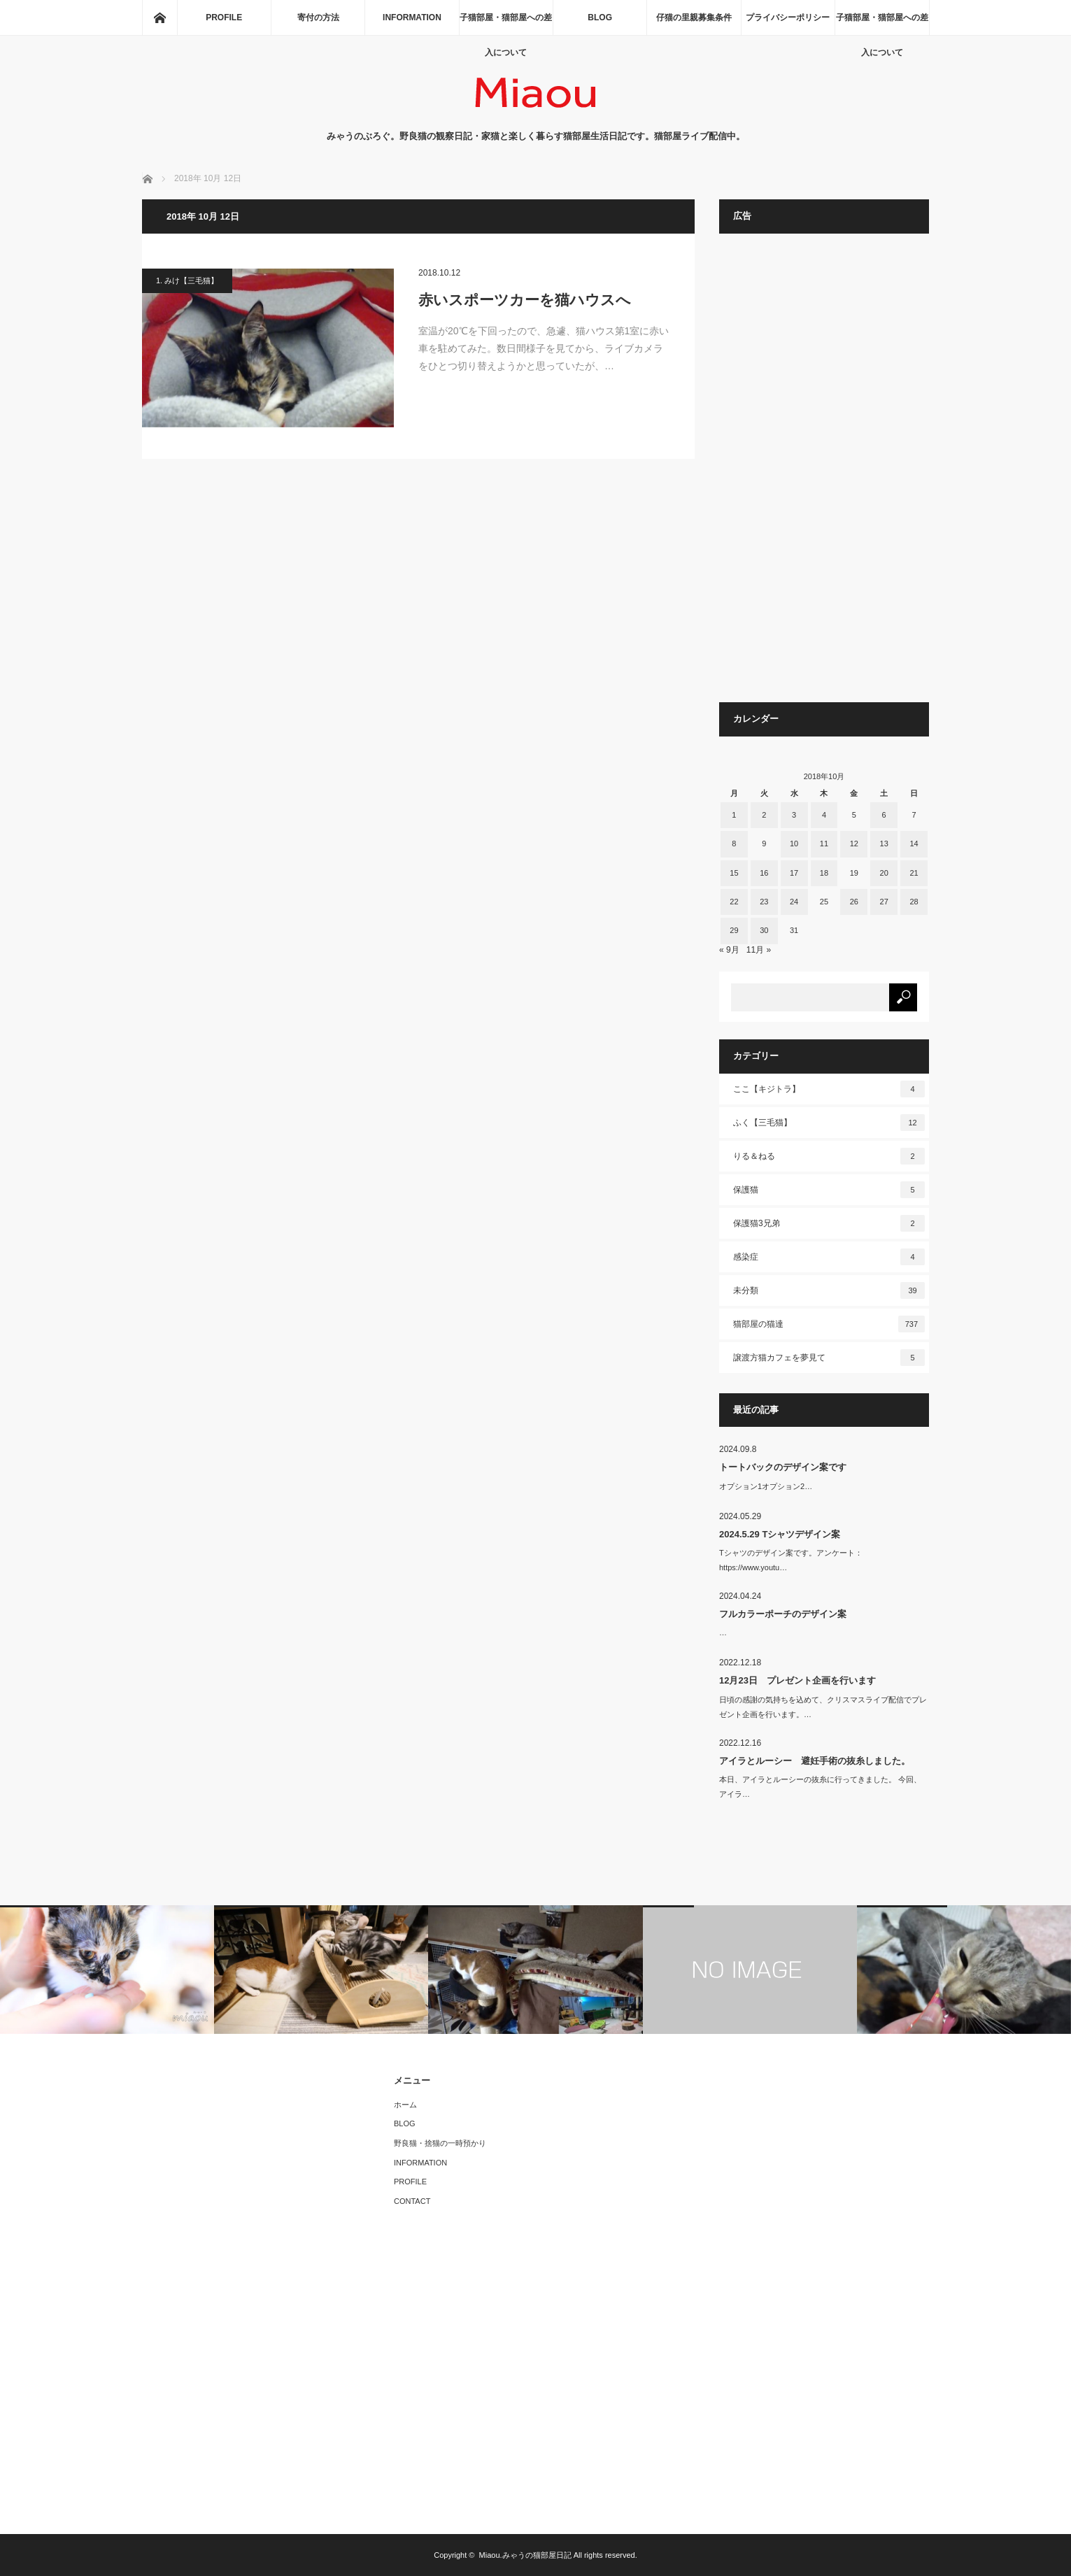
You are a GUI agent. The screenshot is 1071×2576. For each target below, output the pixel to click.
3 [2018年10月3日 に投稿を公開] (794, 815)
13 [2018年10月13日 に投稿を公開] (884, 843)
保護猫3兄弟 (829, 1223)
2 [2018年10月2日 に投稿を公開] (764, 815)
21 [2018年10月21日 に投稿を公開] (913, 873)
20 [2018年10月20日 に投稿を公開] (884, 873)
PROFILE (224, 17)
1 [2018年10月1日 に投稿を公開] (734, 815)
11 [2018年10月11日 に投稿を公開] (824, 843)
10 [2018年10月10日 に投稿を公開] (794, 843)
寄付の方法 (318, 17)
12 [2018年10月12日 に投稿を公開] (854, 843)
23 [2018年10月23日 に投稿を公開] (764, 901)
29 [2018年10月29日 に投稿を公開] (734, 930)
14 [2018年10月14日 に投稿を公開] (913, 843)
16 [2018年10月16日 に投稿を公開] (764, 873)
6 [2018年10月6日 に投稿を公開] (884, 815)
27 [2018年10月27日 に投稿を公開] (884, 901)
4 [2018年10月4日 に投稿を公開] (824, 815)
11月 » (758, 950)
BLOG (600, 17)
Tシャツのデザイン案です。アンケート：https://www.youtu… (791, 1560)
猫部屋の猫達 (829, 1324)
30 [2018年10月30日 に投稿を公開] (764, 930)
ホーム (405, 2104)
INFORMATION (412, 17)
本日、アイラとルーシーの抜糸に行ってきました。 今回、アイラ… (820, 1786)
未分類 (829, 1290)
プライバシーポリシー (788, 17)
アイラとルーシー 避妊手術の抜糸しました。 (814, 1761)
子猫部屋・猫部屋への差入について (506, 24)
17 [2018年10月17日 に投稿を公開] (794, 873)
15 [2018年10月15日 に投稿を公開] (734, 873)
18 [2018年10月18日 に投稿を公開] (824, 873)
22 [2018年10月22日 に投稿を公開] (734, 901)
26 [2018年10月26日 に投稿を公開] (854, 901)
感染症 (829, 1256)
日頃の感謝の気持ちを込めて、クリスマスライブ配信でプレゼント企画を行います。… (823, 1706)
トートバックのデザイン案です (782, 1467)
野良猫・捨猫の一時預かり (440, 2143)
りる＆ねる (829, 1156)
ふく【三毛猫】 (829, 1122)
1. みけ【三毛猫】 (187, 280)
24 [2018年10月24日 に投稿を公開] (794, 901)
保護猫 (829, 1189)
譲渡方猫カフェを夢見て (829, 1357)
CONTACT (412, 2201)
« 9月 (729, 950)
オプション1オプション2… (765, 1486)
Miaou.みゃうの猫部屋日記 (525, 2555)
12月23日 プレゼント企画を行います (797, 1680)
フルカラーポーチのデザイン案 (782, 1614)
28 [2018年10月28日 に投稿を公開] (913, 901)
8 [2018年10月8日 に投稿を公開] (734, 843)
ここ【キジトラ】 (829, 1089)
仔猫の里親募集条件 (694, 17)
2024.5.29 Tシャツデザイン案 (779, 1534)
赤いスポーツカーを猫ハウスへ (524, 300)
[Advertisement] (824, 475)
